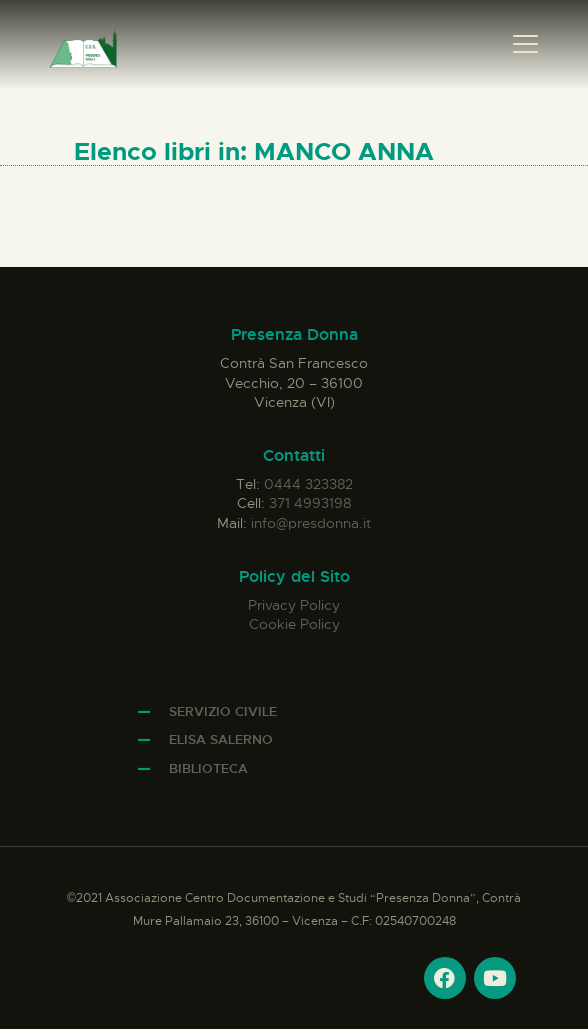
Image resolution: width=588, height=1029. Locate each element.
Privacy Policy (294, 605)
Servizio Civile (223, 711)
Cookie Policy (294, 624)
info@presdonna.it (311, 523)
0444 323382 (308, 484)
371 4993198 (310, 503)
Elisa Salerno (221, 739)
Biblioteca (208, 768)
